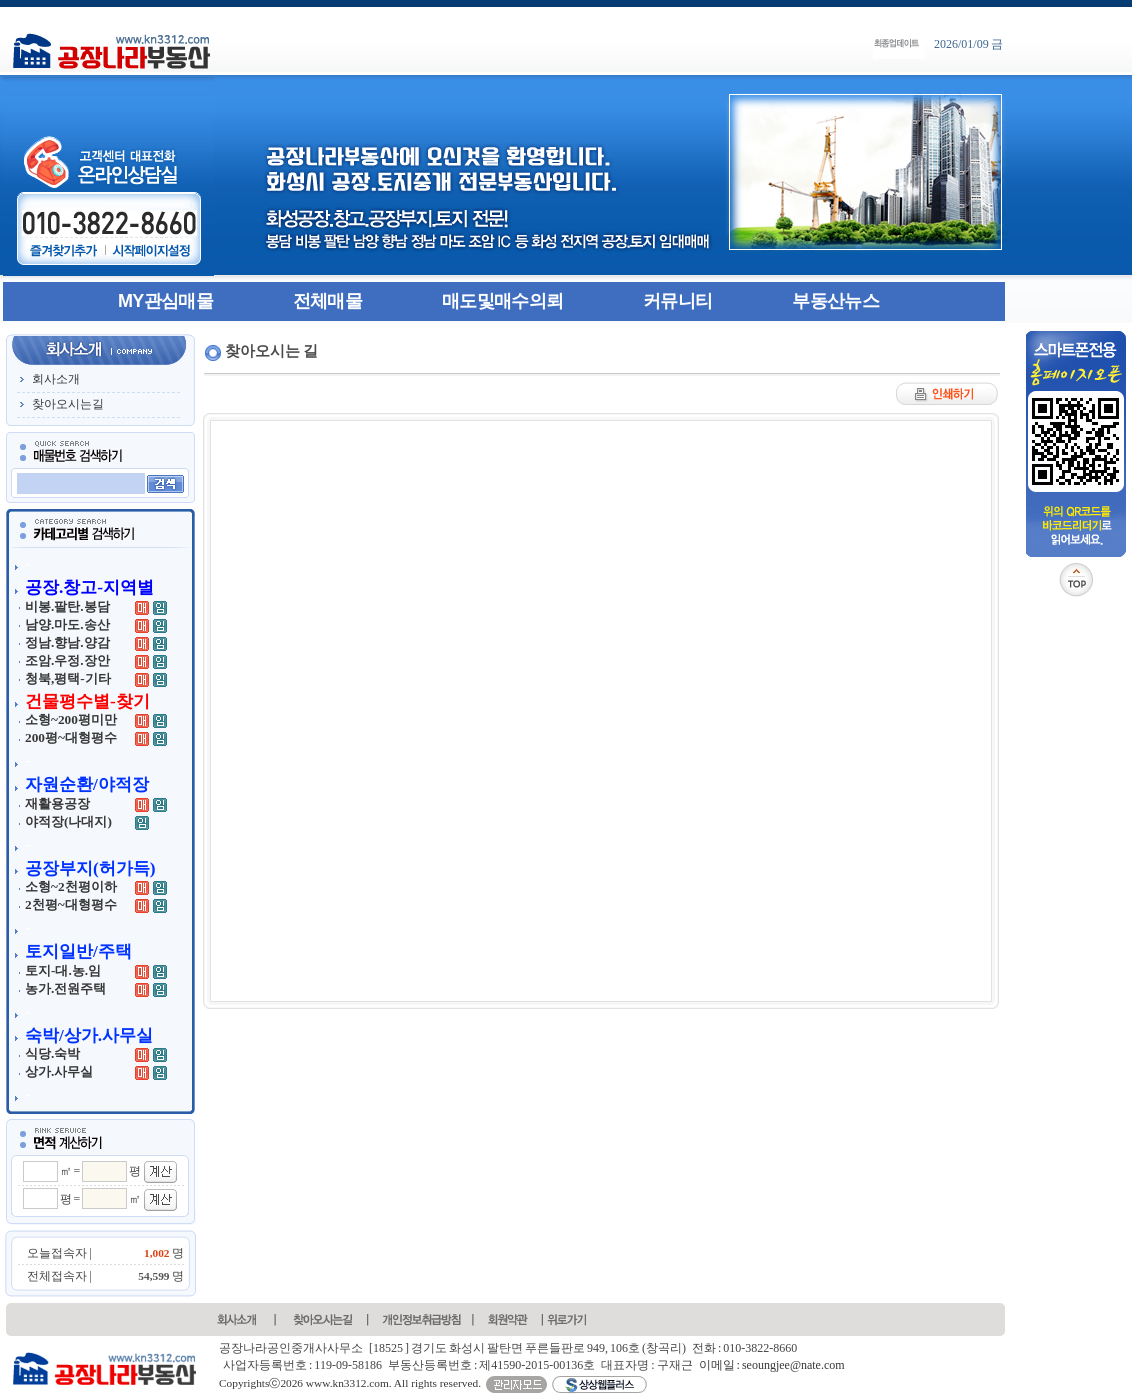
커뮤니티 (677, 301)
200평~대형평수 (71, 737)
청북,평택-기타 (68, 678)
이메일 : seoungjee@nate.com (772, 1365)
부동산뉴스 (835, 301)
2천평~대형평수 (71, 904)
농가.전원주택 (65, 988)
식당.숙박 (52, 1053)
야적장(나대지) (68, 821)
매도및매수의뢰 (502, 301)
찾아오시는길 (68, 404)
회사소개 (56, 379)
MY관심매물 (165, 301)
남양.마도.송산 (67, 624)
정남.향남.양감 (67, 642)
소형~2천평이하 (71, 886)
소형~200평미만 (71, 719)
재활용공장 (57, 803)
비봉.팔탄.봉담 (67, 606)
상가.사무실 (59, 1071)
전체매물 (327, 301)
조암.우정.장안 (67, 660)
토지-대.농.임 (63, 970)
